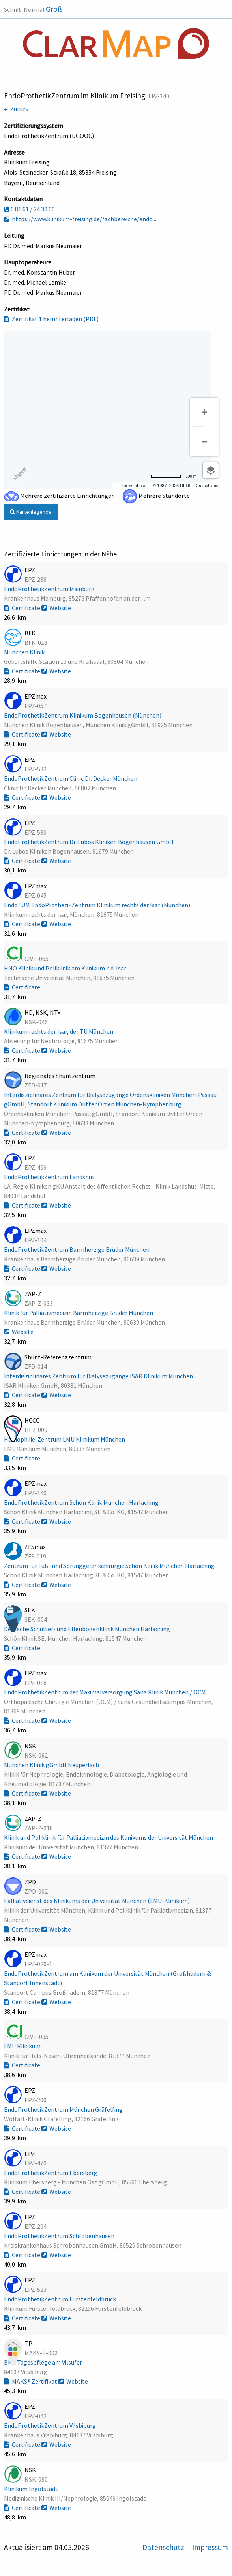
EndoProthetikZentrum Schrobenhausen (60, 2236)
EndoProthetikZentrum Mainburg (50, 589)
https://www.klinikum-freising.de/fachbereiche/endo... (80, 219)
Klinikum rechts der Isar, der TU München (59, 1031)
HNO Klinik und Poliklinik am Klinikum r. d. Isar (65, 968)
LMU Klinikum (23, 2046)
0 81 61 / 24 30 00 (29, 209)
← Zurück (16, 109)
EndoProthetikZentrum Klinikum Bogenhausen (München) (83, 715)
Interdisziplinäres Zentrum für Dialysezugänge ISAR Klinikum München (99, 1376)
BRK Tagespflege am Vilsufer (43, 2362)
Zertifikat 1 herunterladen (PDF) (51, 319)
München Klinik (25, 652)
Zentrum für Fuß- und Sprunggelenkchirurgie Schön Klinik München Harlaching (110, 1566)
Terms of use (134, 485)
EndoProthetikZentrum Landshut (50, 1177)
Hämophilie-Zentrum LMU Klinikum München (65, 1439)
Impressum (210, 2547)
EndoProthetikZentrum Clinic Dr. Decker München (71, 778)
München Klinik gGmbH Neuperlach (52, 1765)
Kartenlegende (31, 511)
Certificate (22, 608)
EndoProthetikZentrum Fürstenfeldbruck (60, 2299)
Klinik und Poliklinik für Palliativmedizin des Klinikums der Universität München (109, 1837)
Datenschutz (164, 2547)
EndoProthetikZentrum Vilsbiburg (50, 2425)
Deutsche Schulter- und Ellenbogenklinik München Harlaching (87, 1629)
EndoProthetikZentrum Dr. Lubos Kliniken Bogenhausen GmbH (89, 842)
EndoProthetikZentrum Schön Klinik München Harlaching (82, 1502)
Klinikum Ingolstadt (31, 2489)
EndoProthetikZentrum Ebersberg (51, 2173)
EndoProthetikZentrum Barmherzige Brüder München (77, 1249)
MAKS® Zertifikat (31, 2381)
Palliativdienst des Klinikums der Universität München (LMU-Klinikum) (97, 1901)
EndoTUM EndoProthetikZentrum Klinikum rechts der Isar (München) (97, 905)
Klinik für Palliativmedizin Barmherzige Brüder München (79, 1313)
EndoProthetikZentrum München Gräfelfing (64, 2109)
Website (56, 608)
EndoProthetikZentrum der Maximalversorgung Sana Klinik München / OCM (105, 1692)
